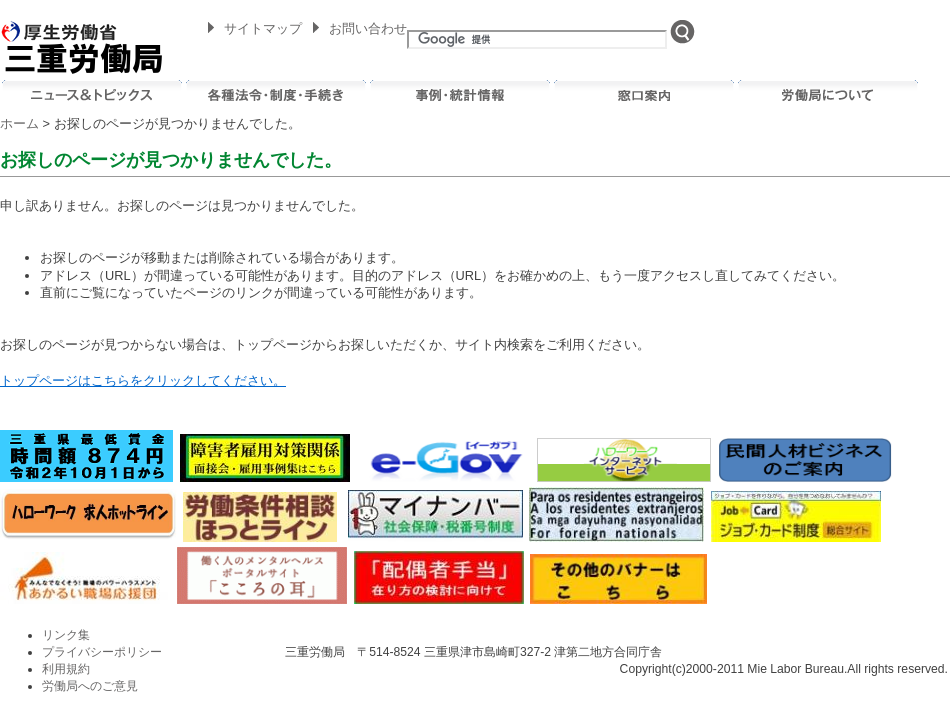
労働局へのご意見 (90, 686)
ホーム (19, 123)
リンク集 (66, 635)
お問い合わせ (368, 28)
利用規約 (66, 669)
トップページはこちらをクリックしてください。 (143, 380)
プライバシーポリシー (102, 652)
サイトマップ (263, 28)
